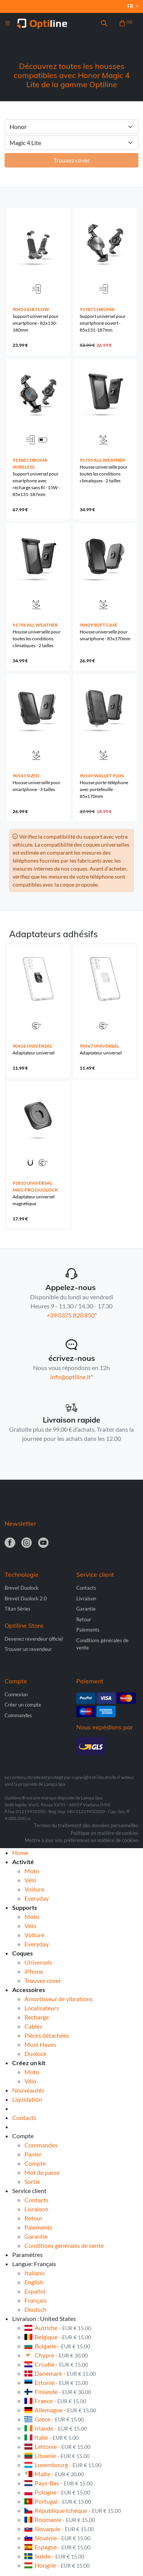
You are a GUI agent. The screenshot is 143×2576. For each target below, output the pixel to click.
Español (34, 2291)
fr (131, 6)
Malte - (54, 2473)
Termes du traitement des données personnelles (86, 1825)
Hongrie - (57, 2565)
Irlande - (55, 2428)
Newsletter (20, 1523)
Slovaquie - (59, 2528)
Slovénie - (57, 2537)
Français (35, 2300)
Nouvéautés (28, 2090)
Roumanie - (59, 2519)
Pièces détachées (46, 2035)
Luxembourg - (62, 2464)
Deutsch (35, 2309)
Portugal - (57, 2501)
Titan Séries (18, 1609)
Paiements (88, 1630)
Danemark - (60, 2373)
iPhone (33, 1971)
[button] (104, 23)
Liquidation (27, 2099)
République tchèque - (72, 2510)
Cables (33, 2026)
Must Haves (40, 2044)
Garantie (86, 1609)
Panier (33, 2154)
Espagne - (57, 2546)
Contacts (86, 1588)
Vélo (30, 1880)
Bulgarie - (57, 2346)
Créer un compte (23, 1705)
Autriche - (57, 2327)
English (33, 2282)
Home (20, 1852)
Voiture (34, 1889)
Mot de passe (41, 2172)
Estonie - (56, 2382)
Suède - (54, 2556)
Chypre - (56, 2355)
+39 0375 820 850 (71, 1315)
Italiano (34, 2272)
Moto (31, 1870)
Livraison (86, 1598)
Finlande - (57, 2391)
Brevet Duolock (22, 1588)
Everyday (36, 1898)
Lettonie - (57, 2446)
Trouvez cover (42, 1980)
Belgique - (57, 2336)
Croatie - (56, 2364)
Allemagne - (60, 2409)
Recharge (36, 2017)
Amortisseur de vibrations (58, 1998)
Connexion (16, 1694)
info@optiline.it (70, 1376)
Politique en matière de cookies (104, 1833)
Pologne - (57, 2492)
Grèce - (54, 2419)
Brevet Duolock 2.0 (26, 1598)
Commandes (18, 1715)
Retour (83, 1619)
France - (55, 2400)
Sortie (32, 2181)
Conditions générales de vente (64, 2245)
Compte (35, 2163)
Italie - (51, 2437)
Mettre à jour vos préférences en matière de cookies (81, 1840)
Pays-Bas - (58, 2483)
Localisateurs (41, 2007)
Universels (38, 1962)
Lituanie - (57, 2455)
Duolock (35, 2053)
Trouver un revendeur (28, 1649)
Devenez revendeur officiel (34, 1639)
